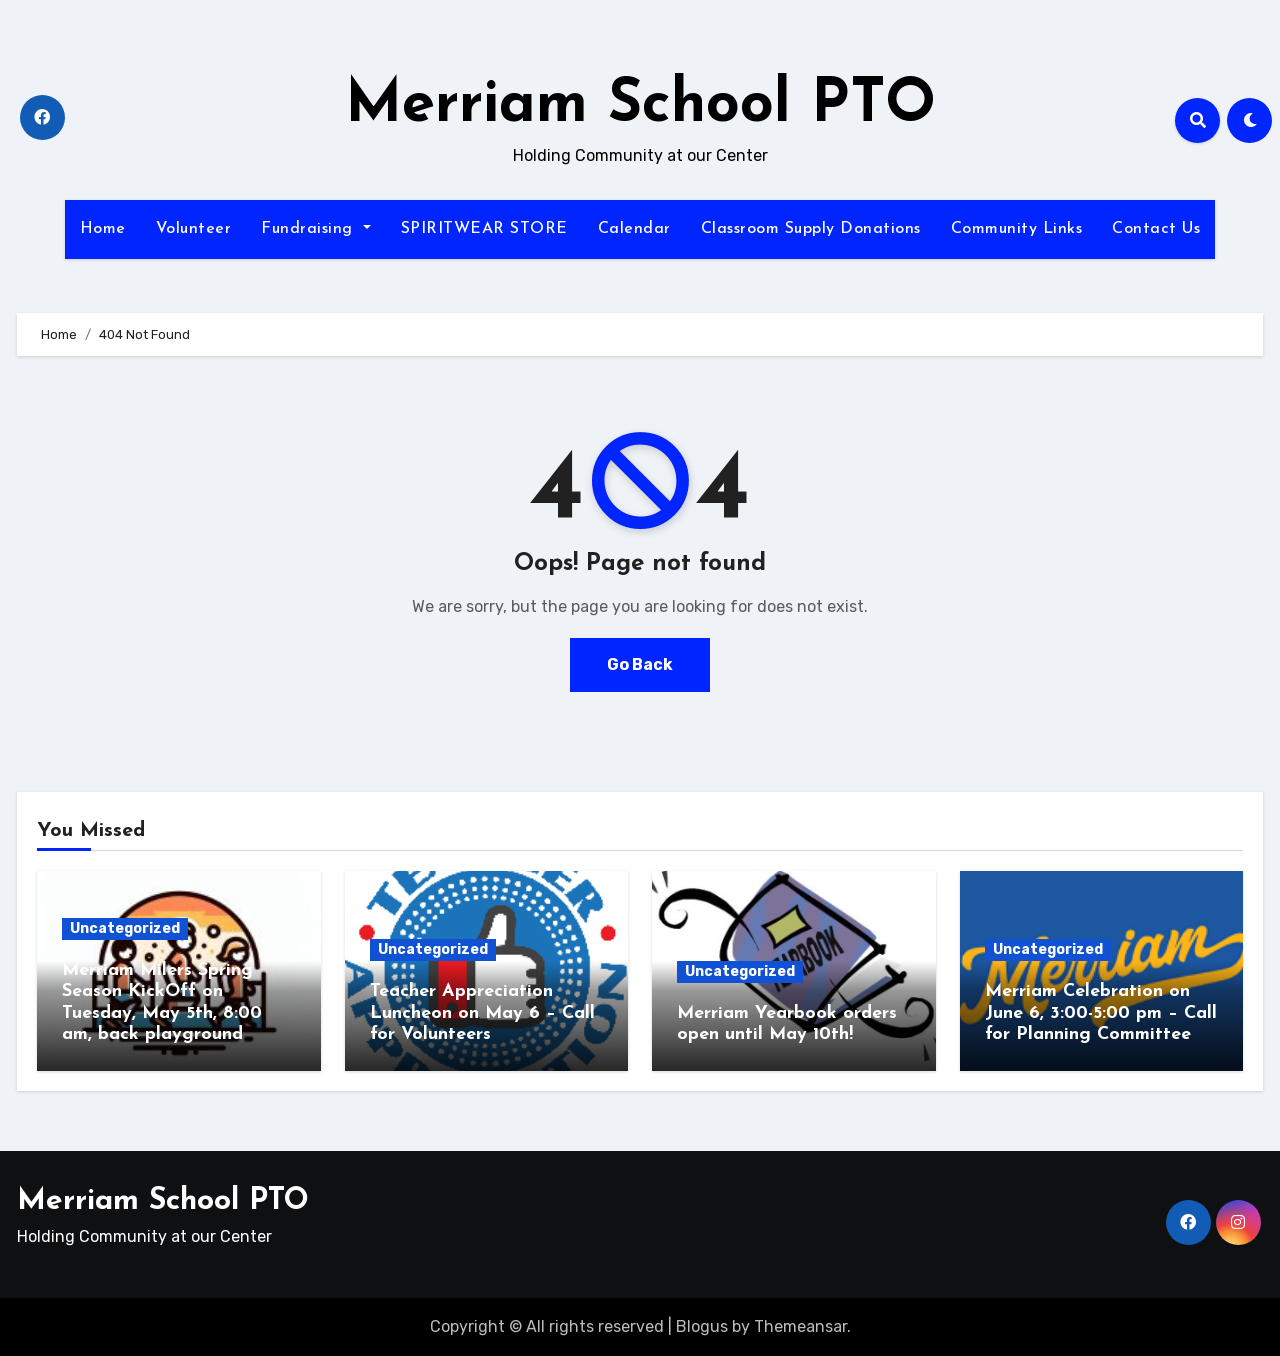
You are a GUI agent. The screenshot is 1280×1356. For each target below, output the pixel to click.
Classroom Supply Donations (811, 229)
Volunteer (194, 229)
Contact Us (1156, 229)
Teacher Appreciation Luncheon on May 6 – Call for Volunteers (482, 1013)
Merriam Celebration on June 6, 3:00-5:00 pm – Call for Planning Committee (1101, 1013)
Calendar (634, 229)
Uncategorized (125, 928)
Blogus (702, 1326)
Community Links (1017, 229)
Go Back (640, 664)
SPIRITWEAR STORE (484, 229)
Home (103, 229)
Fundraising (315, 229)
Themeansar (800, 1326)
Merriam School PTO (640, 106)
